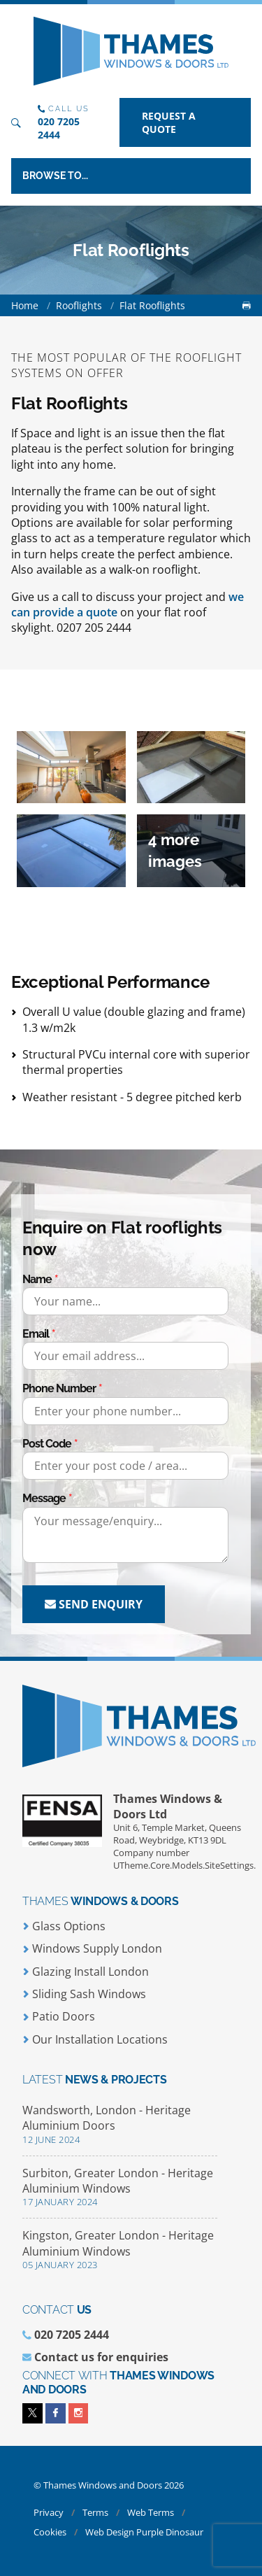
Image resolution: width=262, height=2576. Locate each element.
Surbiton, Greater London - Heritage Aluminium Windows (119, 2187)
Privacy (50, 2512)
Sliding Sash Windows (84, 1994)
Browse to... (55, 175)
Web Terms (151, 2512)
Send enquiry (94, 1604)
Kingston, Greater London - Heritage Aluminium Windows (119, 2250)
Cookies (51, 2532)
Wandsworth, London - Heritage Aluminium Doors (119, 2124)
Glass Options (63, 1926)
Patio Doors (58, 2016)
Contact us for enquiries (101, 2357)
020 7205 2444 (59, 128)
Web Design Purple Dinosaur (144, 2532)
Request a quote (169, 122)
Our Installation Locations (95, 2039)
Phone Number (59, 1388)
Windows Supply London (92, 1948)
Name (37, 1279)
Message (44, 1498)
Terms (96, 2512)
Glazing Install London (85, 1971)
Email (35, 1333)
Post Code (46, 1443)
